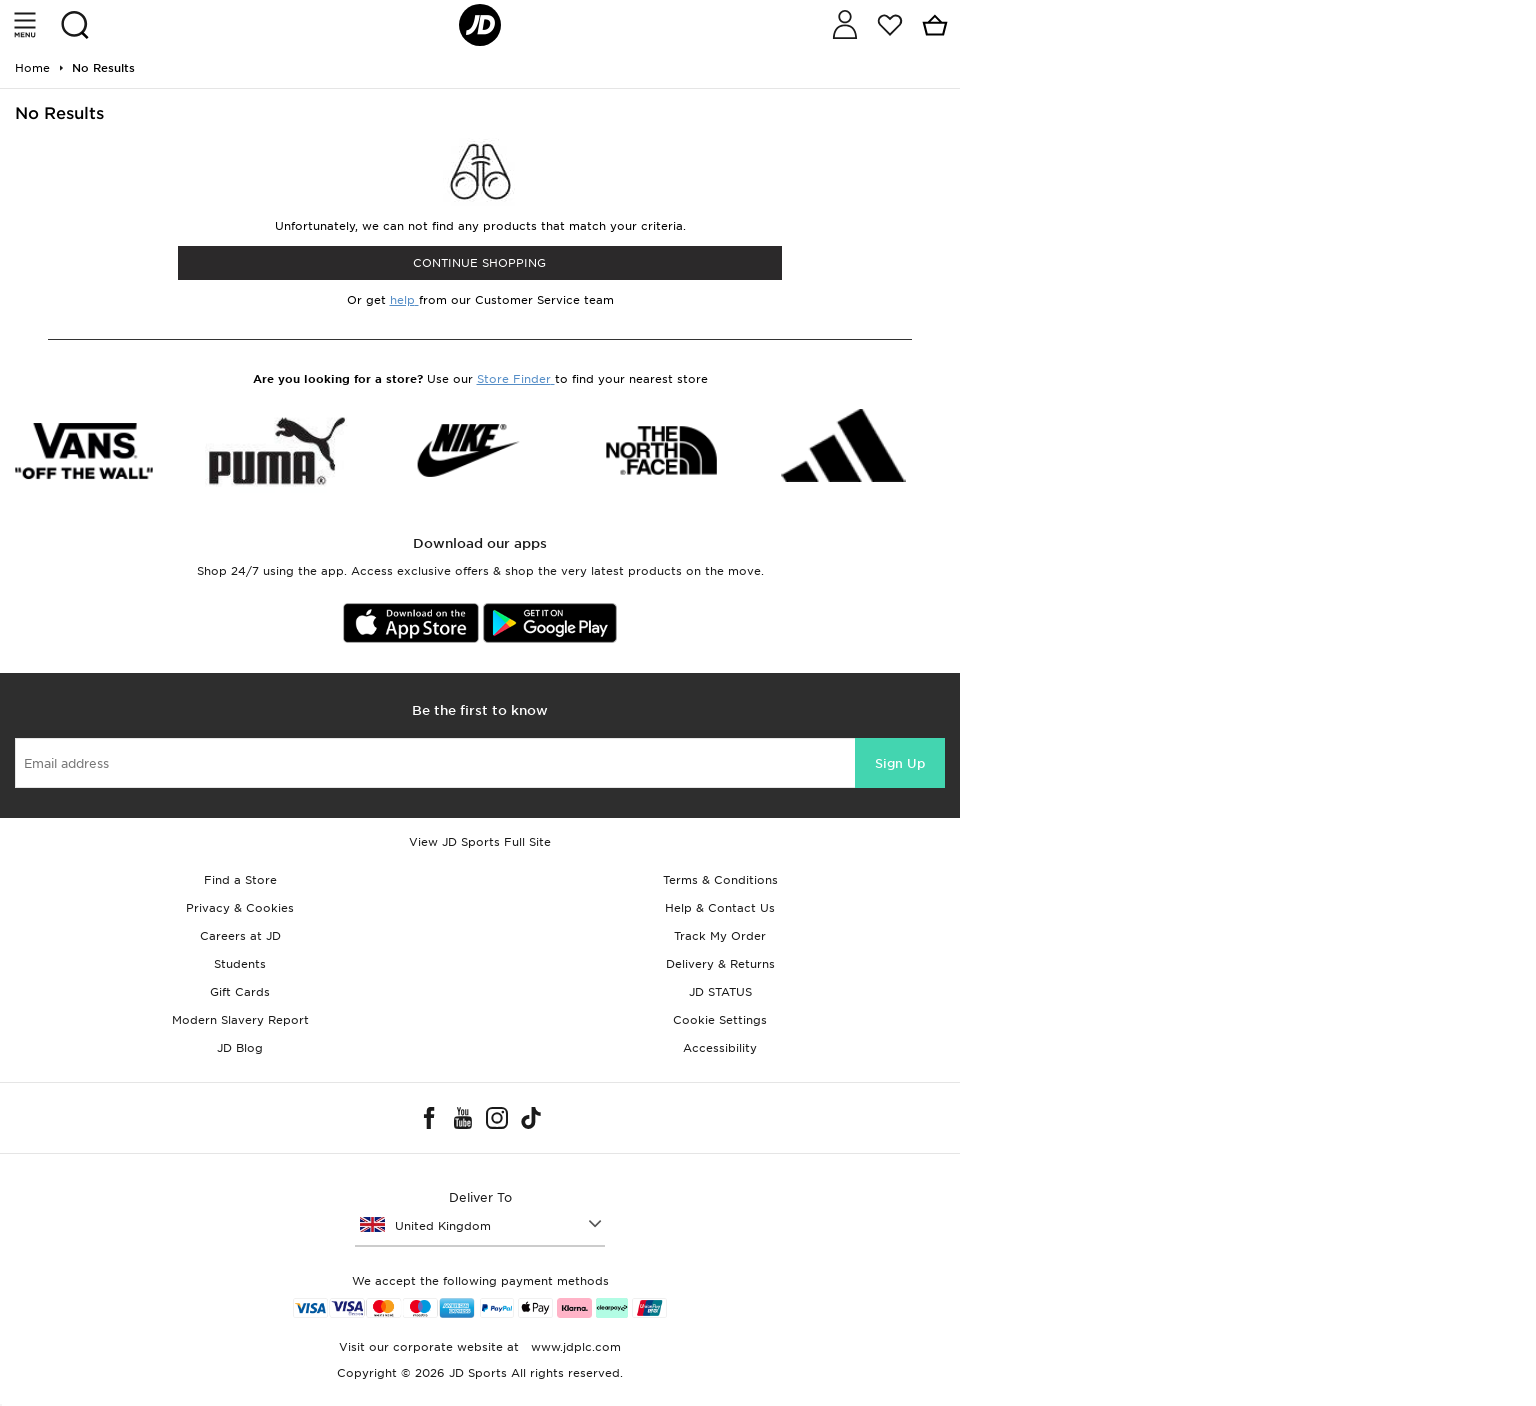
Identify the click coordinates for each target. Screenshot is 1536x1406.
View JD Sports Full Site (480, 842)
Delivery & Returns (720, 964)
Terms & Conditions (720, 880)
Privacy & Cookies (240, 908)
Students (240, 964)
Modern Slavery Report (240, 1020)
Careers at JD (240, 936)
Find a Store (240, 880)
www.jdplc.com (574, 1347)
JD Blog (240, 1048)
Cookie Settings (720, 1020)
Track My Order (720, 936)
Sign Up (900, 763)
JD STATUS (720, 992)
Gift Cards (240, 992)
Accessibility (720, 1048)
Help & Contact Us (720, 908)
